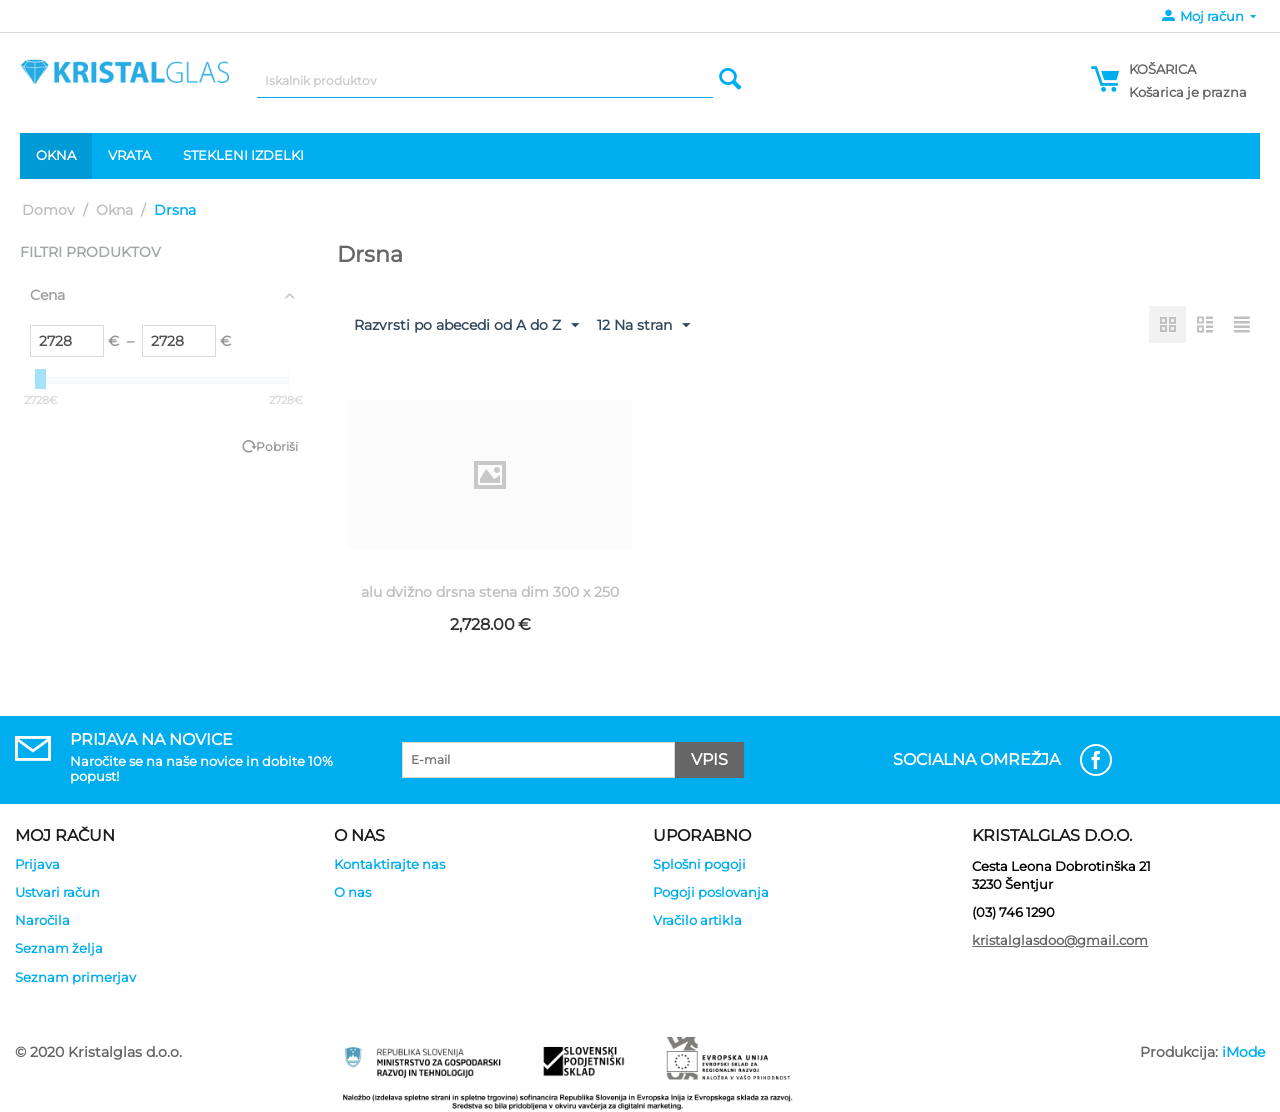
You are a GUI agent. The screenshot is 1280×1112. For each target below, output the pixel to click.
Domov (48, 210)
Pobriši (277, 446)
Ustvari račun (57, 892)
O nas (352, 892)
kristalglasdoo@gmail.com (1060, 940)
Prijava (37, 864)
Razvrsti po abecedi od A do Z (466, 326)
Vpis (709, 759)
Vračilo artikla (697, 920)
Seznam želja (59, 948)
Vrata (129, 155)
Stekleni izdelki (243, 155)
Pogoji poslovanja (711, 892)
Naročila (42, 920)
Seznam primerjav (75, 977)
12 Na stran (643, 326)
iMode (1243, 1052)
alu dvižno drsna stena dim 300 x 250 (490, 592)
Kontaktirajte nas (389, 864)
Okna (56, 155)
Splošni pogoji (699, 864)
